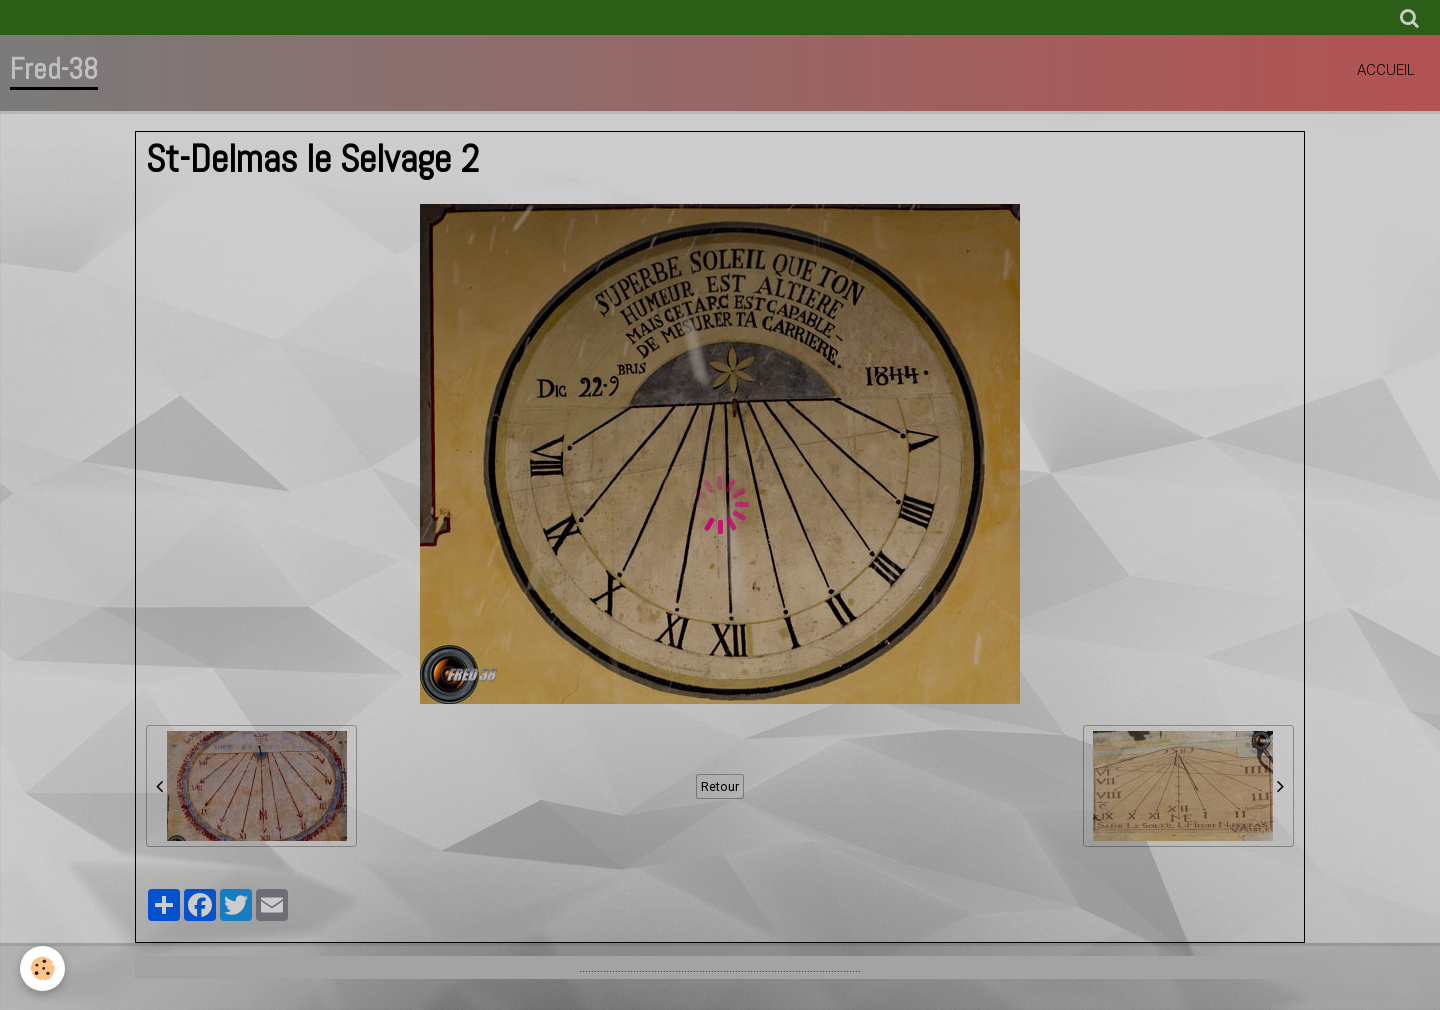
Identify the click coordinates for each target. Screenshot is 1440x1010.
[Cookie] (42, 968)
